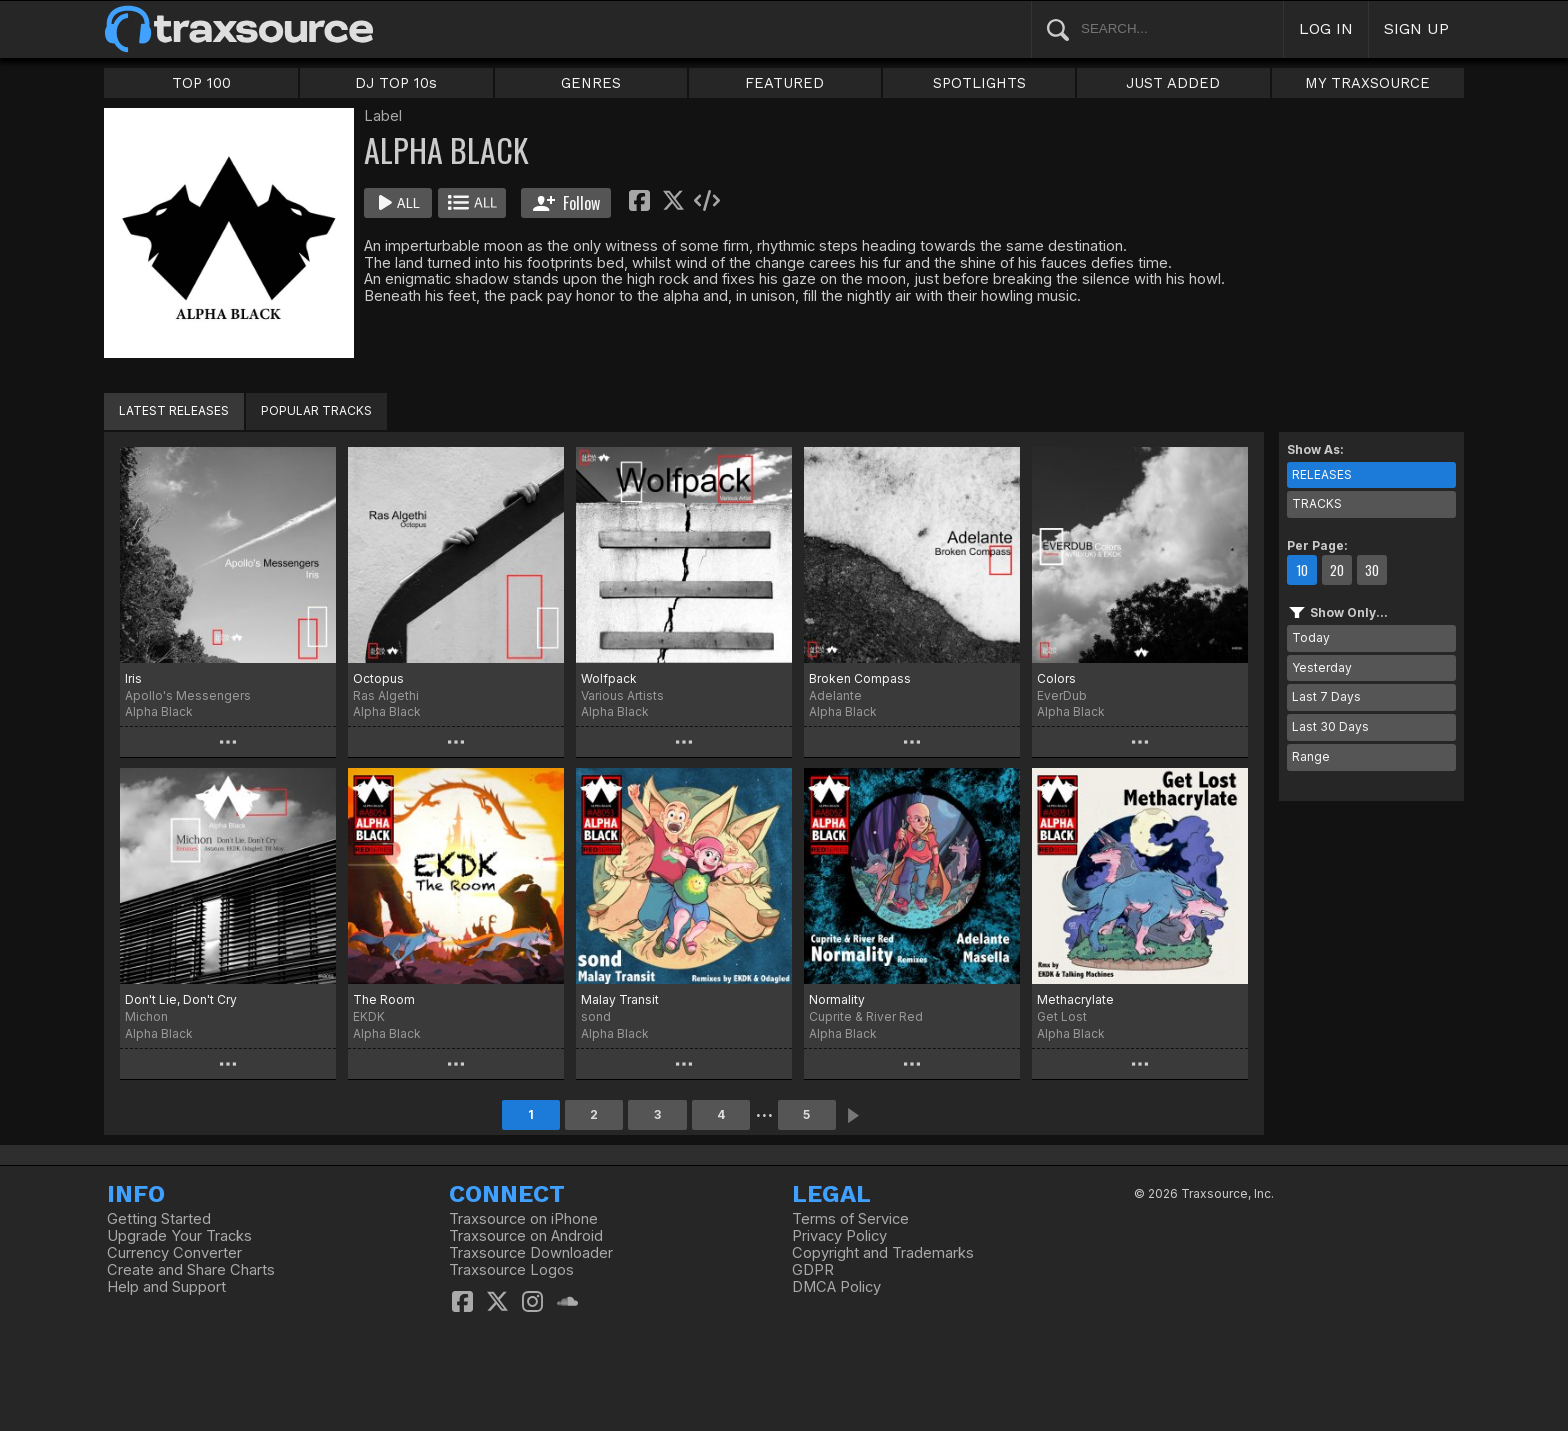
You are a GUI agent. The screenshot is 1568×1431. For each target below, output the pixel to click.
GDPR (813, 1270)
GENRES (591, 83)
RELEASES (1322, 474)
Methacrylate (1075, 999)
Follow (566, 203)
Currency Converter (174, 1253)
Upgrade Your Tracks (179, 1236)
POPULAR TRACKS (316, 410)
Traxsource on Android (526, 1236)
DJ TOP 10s (396, 83)
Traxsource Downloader (531, 1253)
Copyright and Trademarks (883, 1253)
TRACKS (1317, 503)
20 (1337, 570)
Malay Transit (620, 999)
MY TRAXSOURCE (1367, 83)
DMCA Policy (836, 1287)
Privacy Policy (839, 1236)
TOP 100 (201, 83)
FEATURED (784, 83)
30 (1372, 570)
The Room (384, 999)
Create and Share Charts (191, 1270)
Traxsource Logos (511, 1270)
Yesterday (1322, 667)
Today (1311, 637)
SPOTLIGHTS (979, 83)
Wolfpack (609, 678)
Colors (1056, 678)
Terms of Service (850, 1219)
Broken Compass (860, 678)
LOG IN (1326, 28)
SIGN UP (1416, 28)
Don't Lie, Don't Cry (181, 999)
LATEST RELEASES (174, 410)
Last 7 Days (1326, 696)
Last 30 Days (1330, 726)
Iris (133, 678)
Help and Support (166, 1287)
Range (1311, 756)
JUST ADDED (1173, 83)
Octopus (378, 678)
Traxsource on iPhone (523, 1219)
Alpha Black (159, 711)
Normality (837, 999)
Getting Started (159, 1219)
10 (1302, 570)
